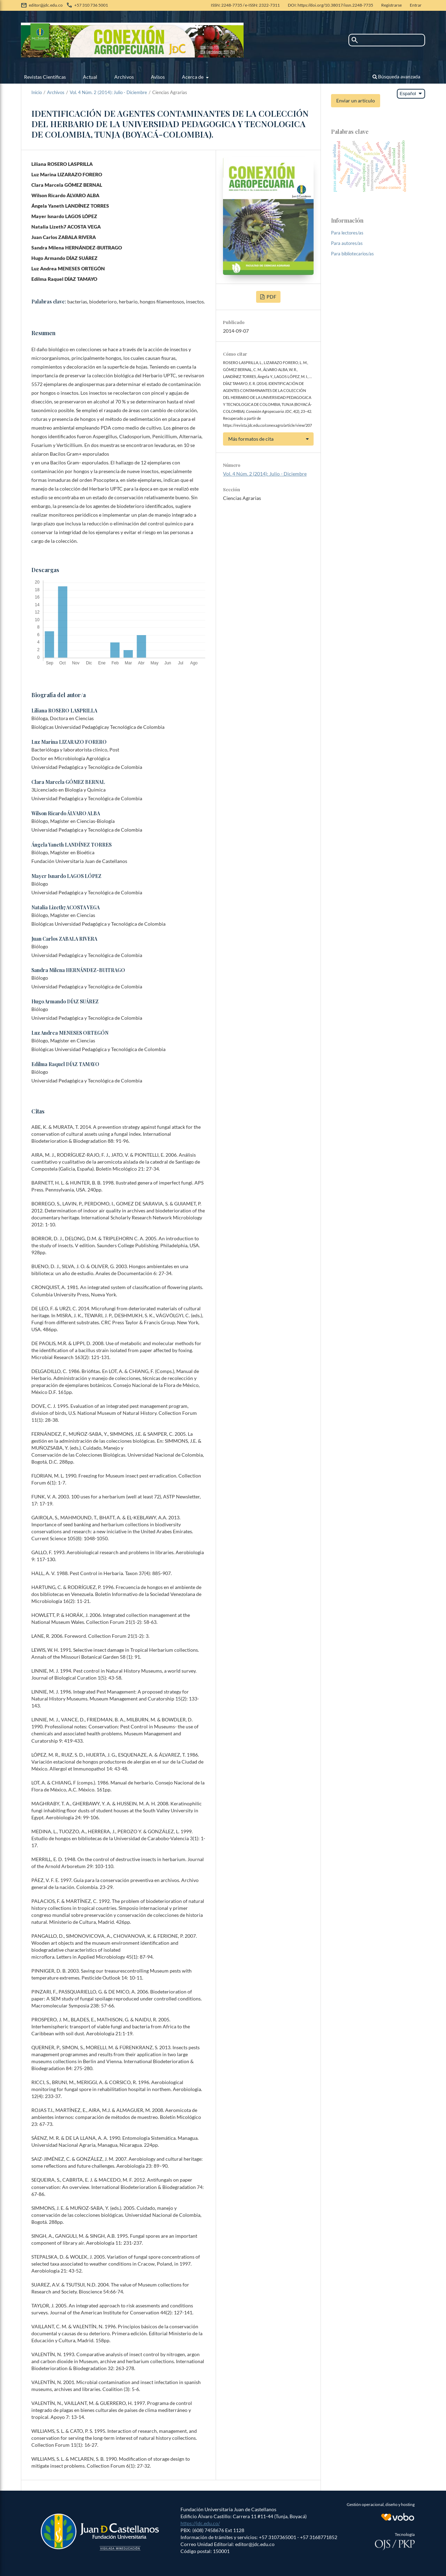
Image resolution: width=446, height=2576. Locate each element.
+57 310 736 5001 (91, 5)
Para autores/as (347, 243)
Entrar (416, 5)
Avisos (158, 77)
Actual (90, 77)
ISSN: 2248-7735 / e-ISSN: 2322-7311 (245, 5)
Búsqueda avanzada (396, 76)
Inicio (36, 92)
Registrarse (391, 5)
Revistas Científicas (45, 77)
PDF (271, 297)
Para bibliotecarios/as (352, 253)
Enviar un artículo (355, 100)
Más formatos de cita (251, 439)
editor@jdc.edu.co (46, 5)
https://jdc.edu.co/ (200, 2523)
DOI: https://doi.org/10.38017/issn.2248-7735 (330, 5)
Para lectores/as (347, 233)
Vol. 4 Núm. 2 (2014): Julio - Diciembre (108, 92)
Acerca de (193, 77)
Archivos (124, 77)
